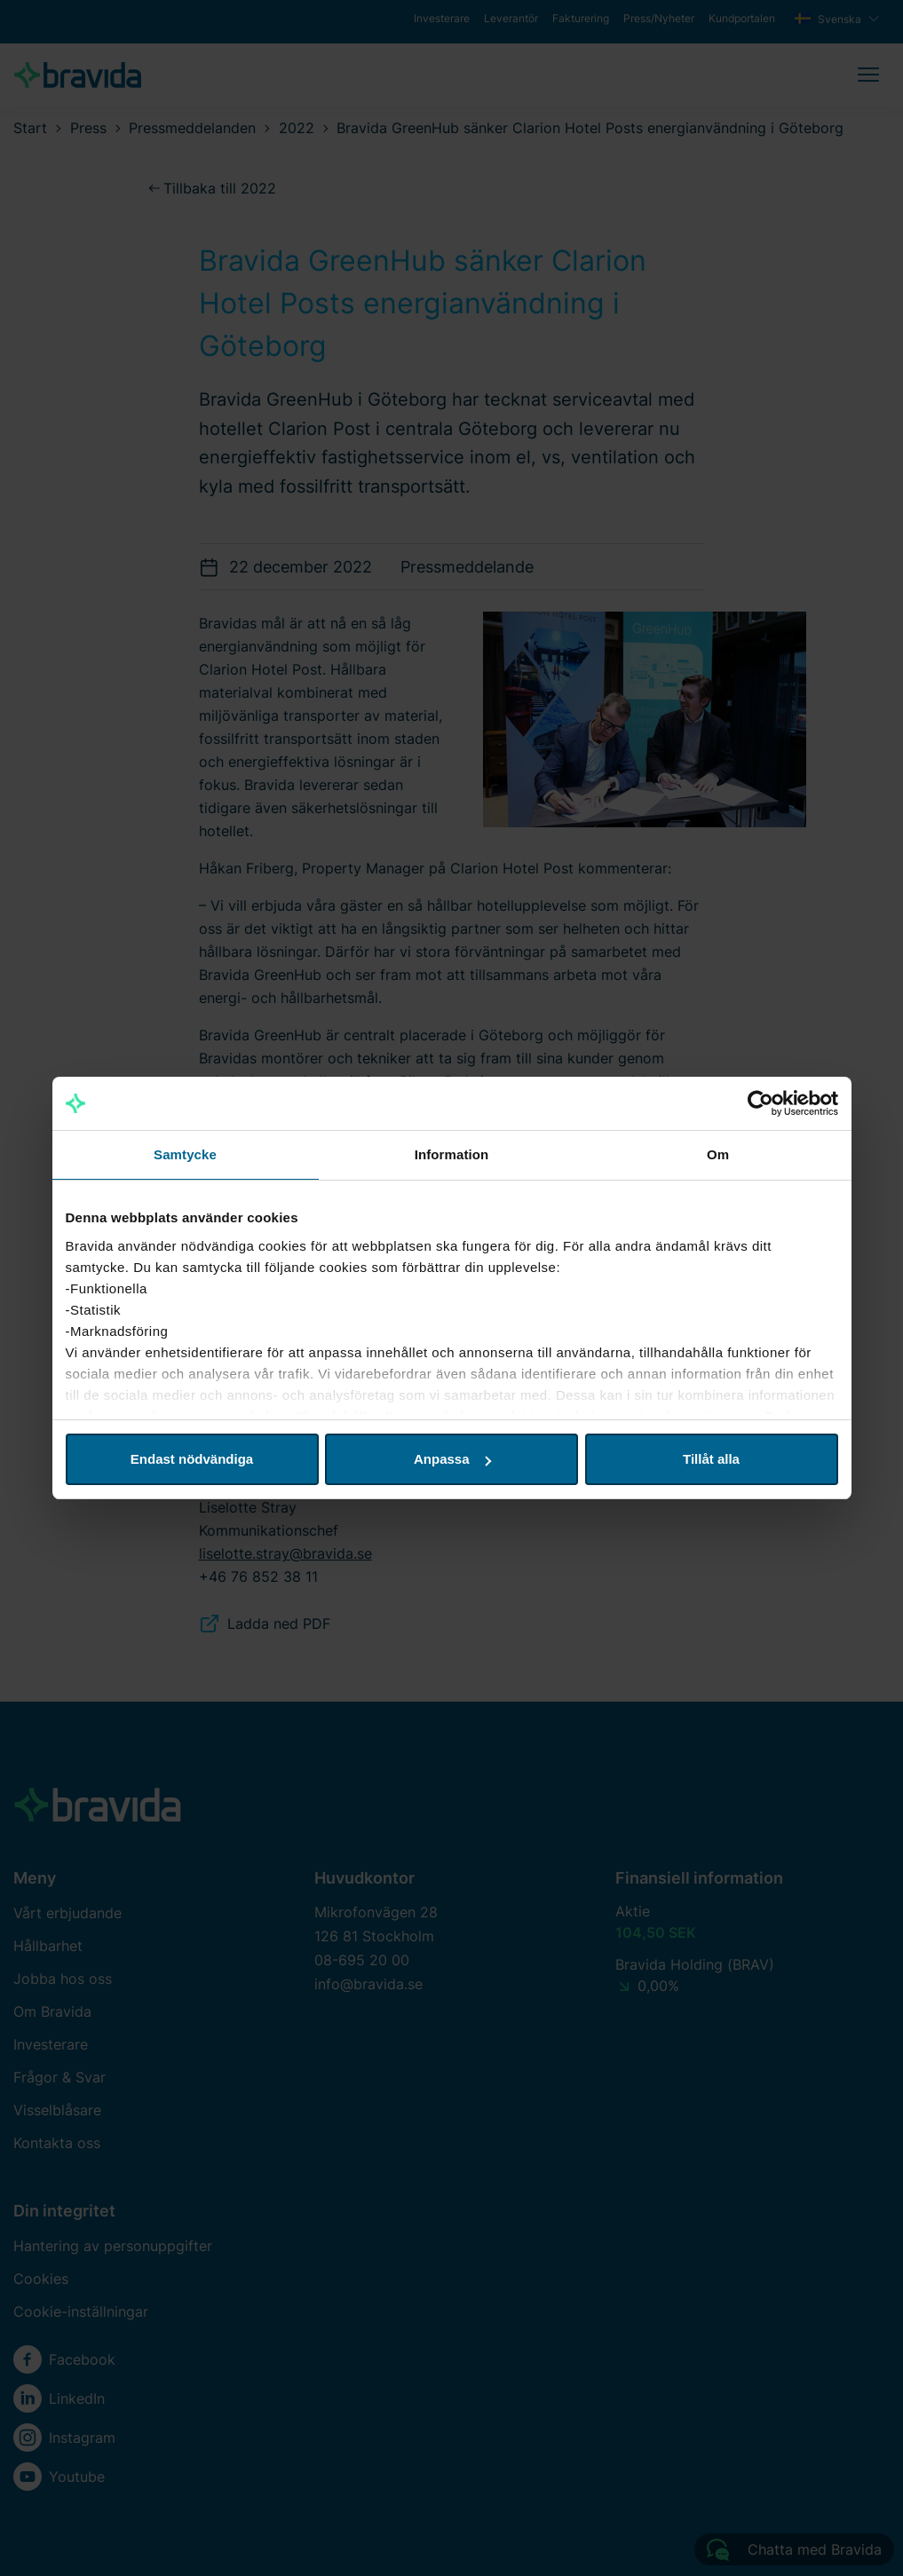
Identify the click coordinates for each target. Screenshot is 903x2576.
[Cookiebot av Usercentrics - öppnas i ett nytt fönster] (760, 1103)
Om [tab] (718, 1154)
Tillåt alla (711, 1458)
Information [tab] (452, 1154)
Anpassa (452, 1458)
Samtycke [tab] (185, 1154)
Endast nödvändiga (192, 1458)
